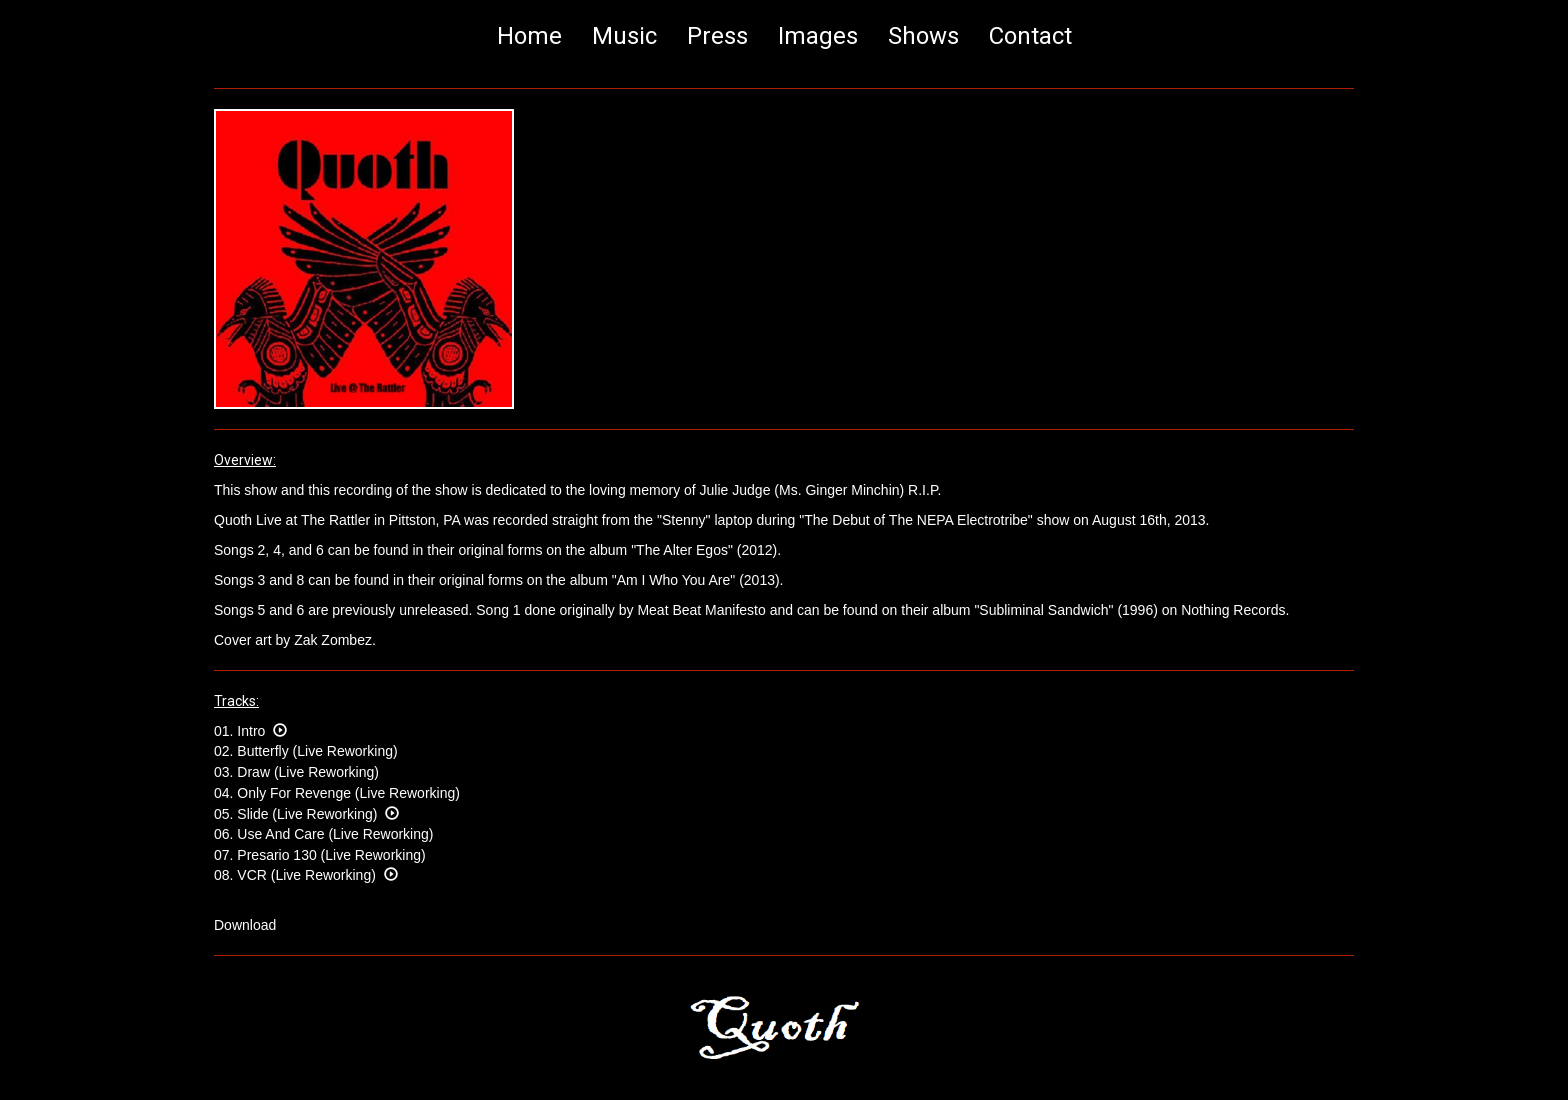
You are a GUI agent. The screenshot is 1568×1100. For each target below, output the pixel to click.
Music (624, 36)
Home (529, 36)
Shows (923, 36)
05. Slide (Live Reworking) (306, 814)
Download (245, 925)
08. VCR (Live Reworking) (306, 875)
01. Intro (250, 731)
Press (717, 36)
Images (818, 36)
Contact (1030, 36)
